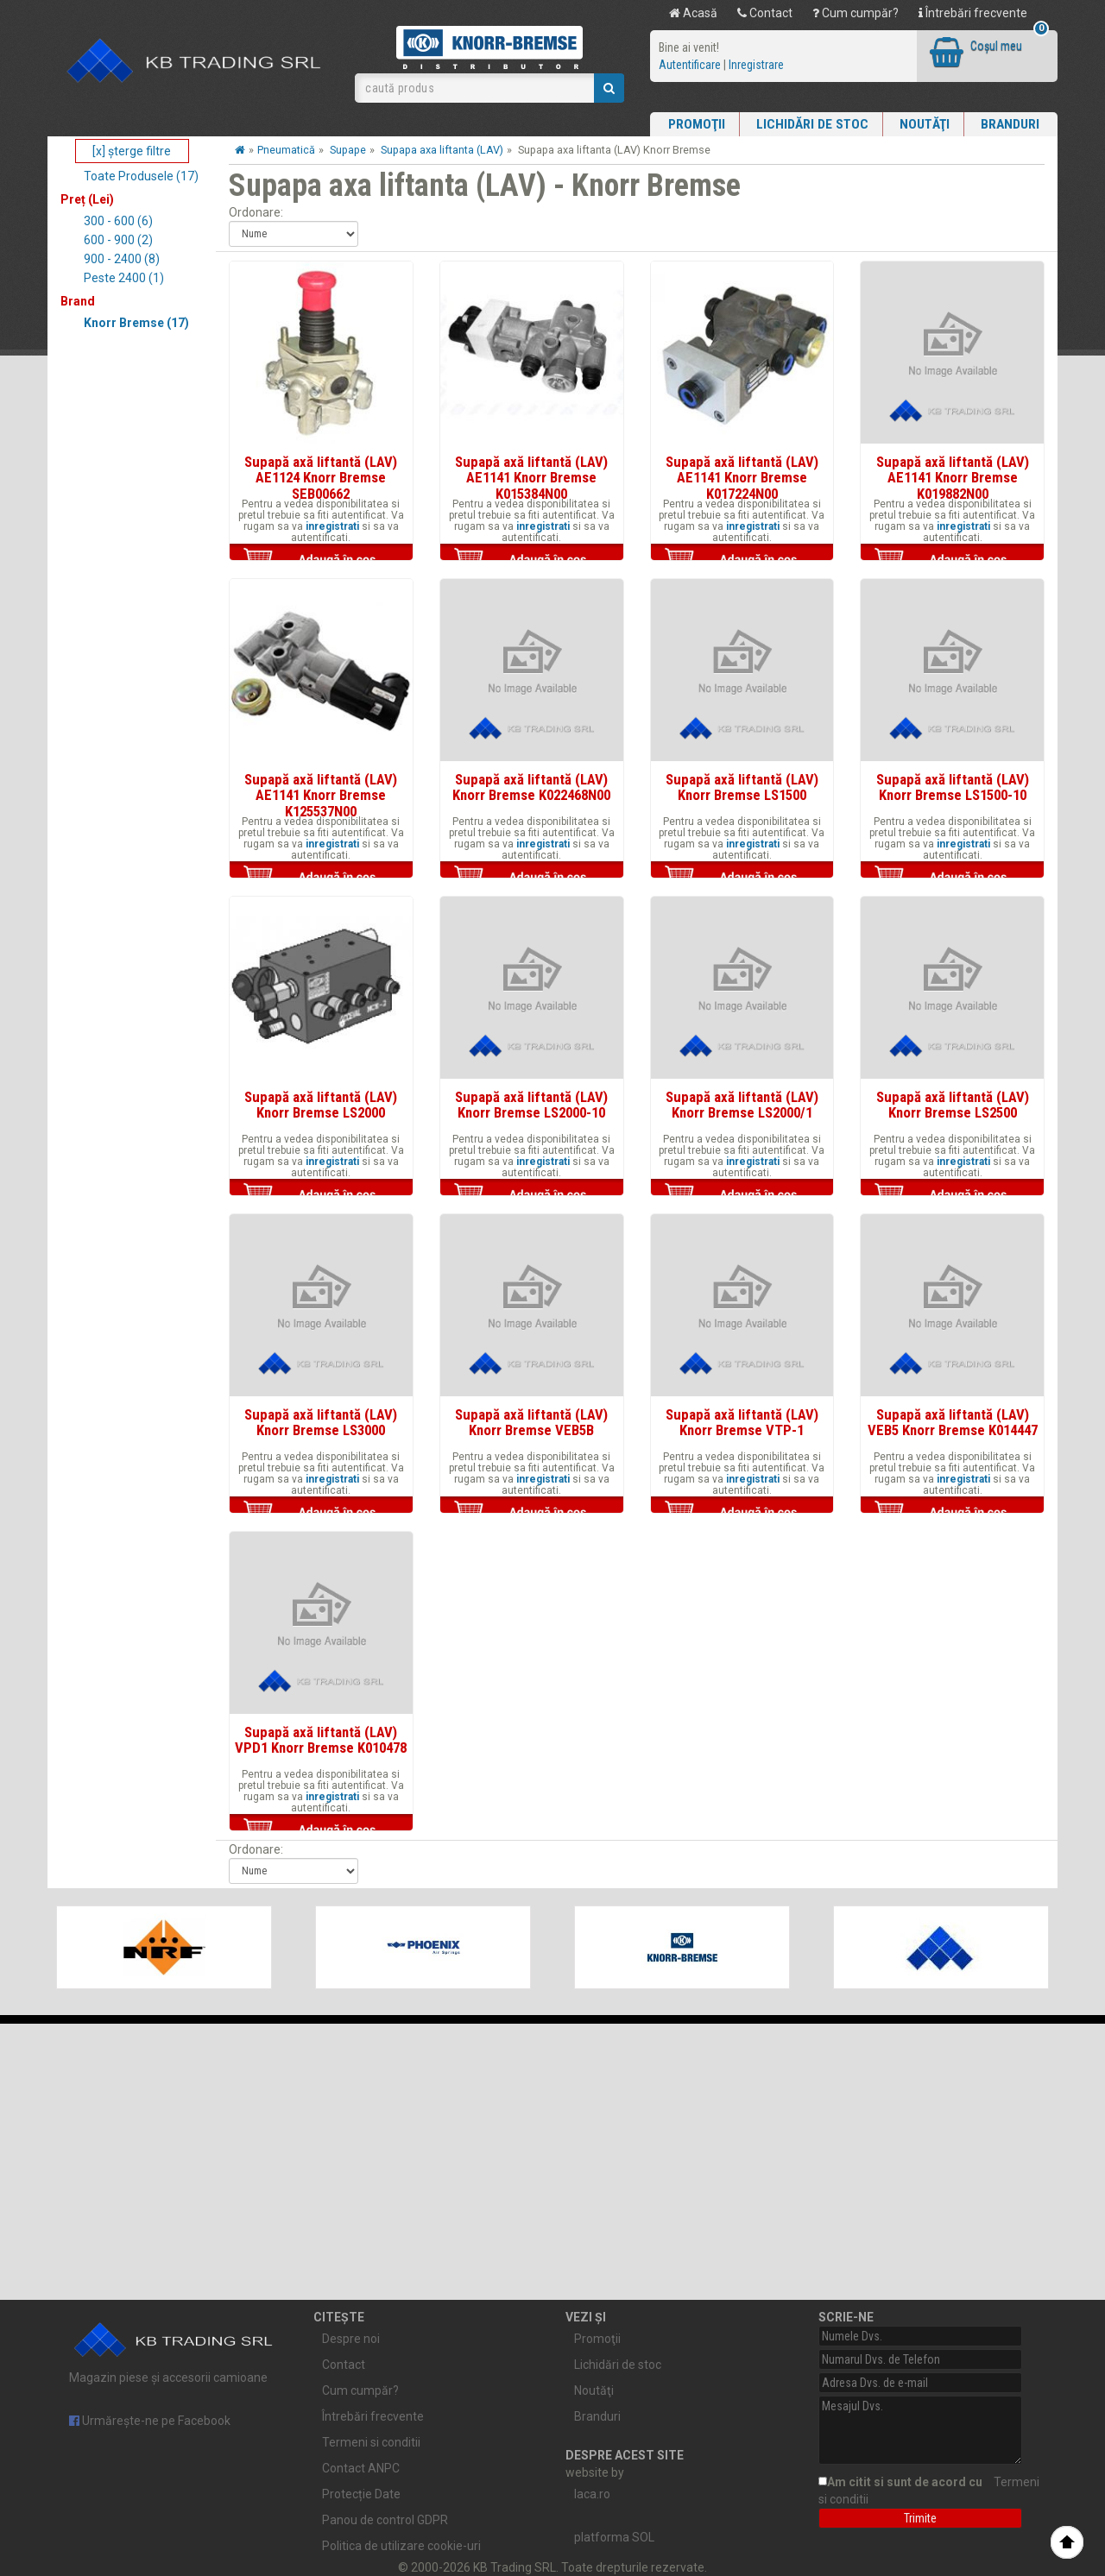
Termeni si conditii (371, 2442)
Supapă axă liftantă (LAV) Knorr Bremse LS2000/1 (742, 1104)
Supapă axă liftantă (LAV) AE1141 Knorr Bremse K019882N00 (952, 477)
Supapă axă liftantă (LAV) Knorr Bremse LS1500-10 (952, 787)
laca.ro (592, 2494)
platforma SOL (614, 2537)
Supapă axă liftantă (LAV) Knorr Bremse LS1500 (742, 787)
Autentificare (690, 65)
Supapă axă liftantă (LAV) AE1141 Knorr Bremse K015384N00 (531, 477)
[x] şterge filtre (131, 151)
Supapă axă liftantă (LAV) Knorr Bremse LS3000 (320, 1422)
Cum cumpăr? (855, 13)
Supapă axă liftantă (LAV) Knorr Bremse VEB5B (531, 1422)
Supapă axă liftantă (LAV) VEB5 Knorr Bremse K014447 (953, 1422)
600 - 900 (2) (118, 240)
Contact (764, 13)
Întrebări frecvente (973, 13)
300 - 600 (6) (118, 221)
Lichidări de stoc (812, 124)
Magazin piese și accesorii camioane (174, 2349)
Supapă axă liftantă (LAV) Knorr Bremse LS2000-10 (531, 1104)
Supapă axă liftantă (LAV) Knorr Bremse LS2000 (320, 1104)
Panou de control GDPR (385, 2520)
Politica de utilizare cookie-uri (401, 2546)
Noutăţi (925, 124)
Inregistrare (756, 65)
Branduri (1010, 124)
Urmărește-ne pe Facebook (149, 2421)
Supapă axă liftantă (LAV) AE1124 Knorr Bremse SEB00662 (320, 477)
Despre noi (351, 2339)
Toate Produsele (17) (141, 176)
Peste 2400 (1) (124, 278)
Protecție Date (361, 2494)
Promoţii (696, 124)
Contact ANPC (361, 2468)
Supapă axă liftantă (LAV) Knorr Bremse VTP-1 (742, 1422)
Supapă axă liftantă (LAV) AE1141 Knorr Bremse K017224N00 (742, 477)
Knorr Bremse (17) (136, 323)
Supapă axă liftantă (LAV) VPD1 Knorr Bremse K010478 (321, 1739)
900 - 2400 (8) (122, 259)
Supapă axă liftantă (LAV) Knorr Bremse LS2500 (952, 1104)
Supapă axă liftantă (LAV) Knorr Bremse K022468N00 (531, 787)
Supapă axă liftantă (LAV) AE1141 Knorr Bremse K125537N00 (320, 795)
